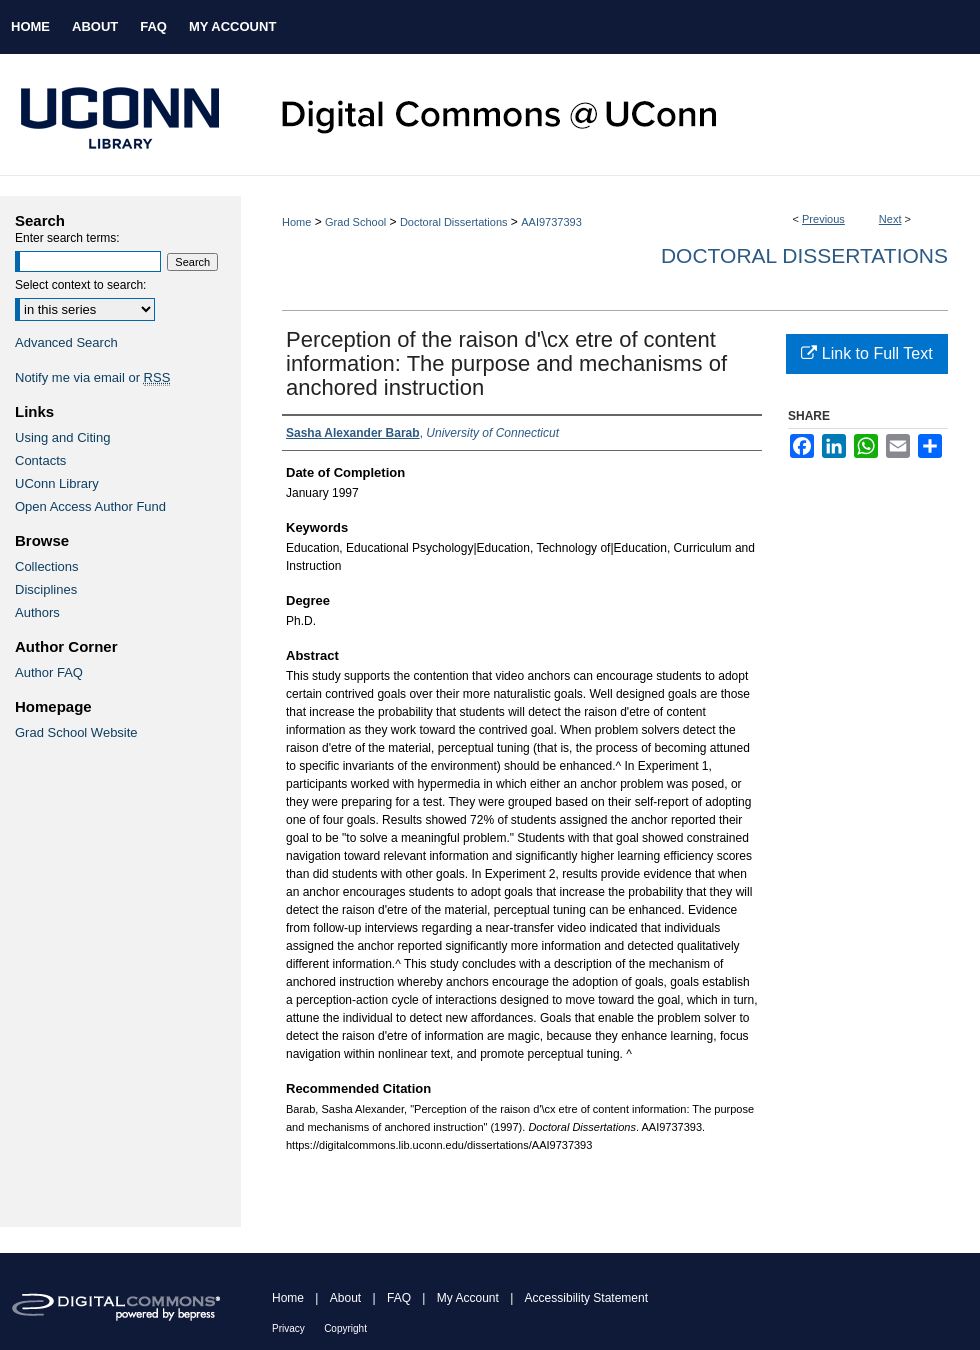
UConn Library (57, 483)
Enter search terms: (67, 238)
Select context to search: (80, 285)
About (345, 1298)
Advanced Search (66, 342)
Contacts (40, 460)
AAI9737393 (551, 222)
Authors (37, 612)
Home (296, 222)
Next (890, 219)
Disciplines (46, 589)
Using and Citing (62, 437)
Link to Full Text (866, 353)
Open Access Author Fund (90, 506)
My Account (468, 1298)
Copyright (345, 1328)
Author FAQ (49, 672)
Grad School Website (76, 732)
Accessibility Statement (586, 1298)
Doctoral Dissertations (454, 222)
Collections (47, 566)
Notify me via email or (92, 377)
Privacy (288, 1328)
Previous (823, 219)
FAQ (399, 1298)
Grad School (355, 222)
